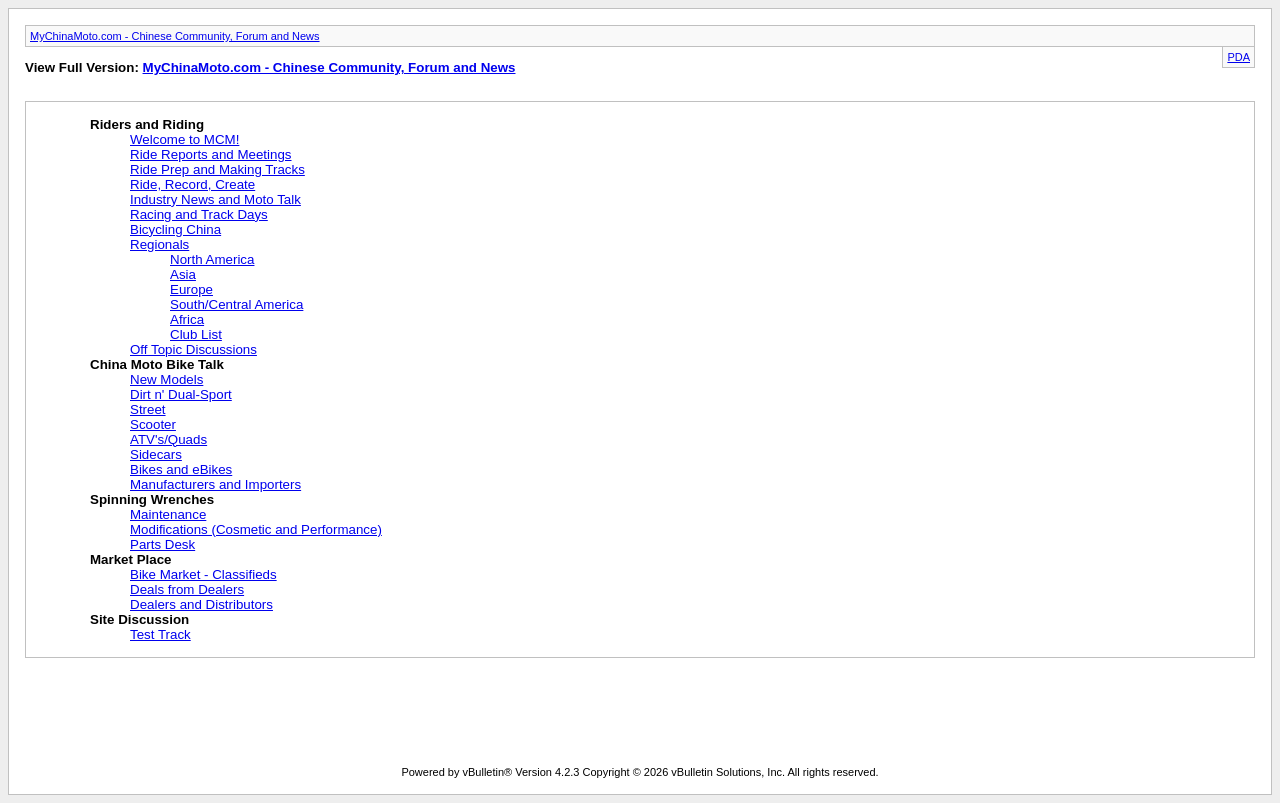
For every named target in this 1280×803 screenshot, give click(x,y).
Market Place (131, 559)
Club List (196, 334)
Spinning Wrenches (152, 499)
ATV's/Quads (168, 439)
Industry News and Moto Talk (215, 199)
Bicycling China (175, 229)
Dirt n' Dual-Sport (181, 394)
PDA (1238, 57)
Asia (183, 274)
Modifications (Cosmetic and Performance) (256, 529)
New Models (166, 379)
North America (212, 259)
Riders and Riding (147, 124)
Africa (187, 319)
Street (148, 409)
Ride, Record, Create (192, 184)
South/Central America (236, 304)
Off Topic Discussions (193, 349)
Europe (191, 289)
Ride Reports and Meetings (211, 154)
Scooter (153, 424)
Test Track (160, 634)
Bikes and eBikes (181, 469)
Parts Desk (162, 544)
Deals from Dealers (187, 589)
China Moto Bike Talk (157, 364)
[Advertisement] (389, 716)
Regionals (159, 244)
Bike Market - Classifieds (203, 574)
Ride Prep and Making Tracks (217, 169)
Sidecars (156, 454)
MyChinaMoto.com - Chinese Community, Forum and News (175, 36)
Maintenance (168, 514)
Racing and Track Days (199, 214)
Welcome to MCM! (184, 139)
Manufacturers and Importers (215, 484)
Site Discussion (139, 619)
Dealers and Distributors (201, 604)
